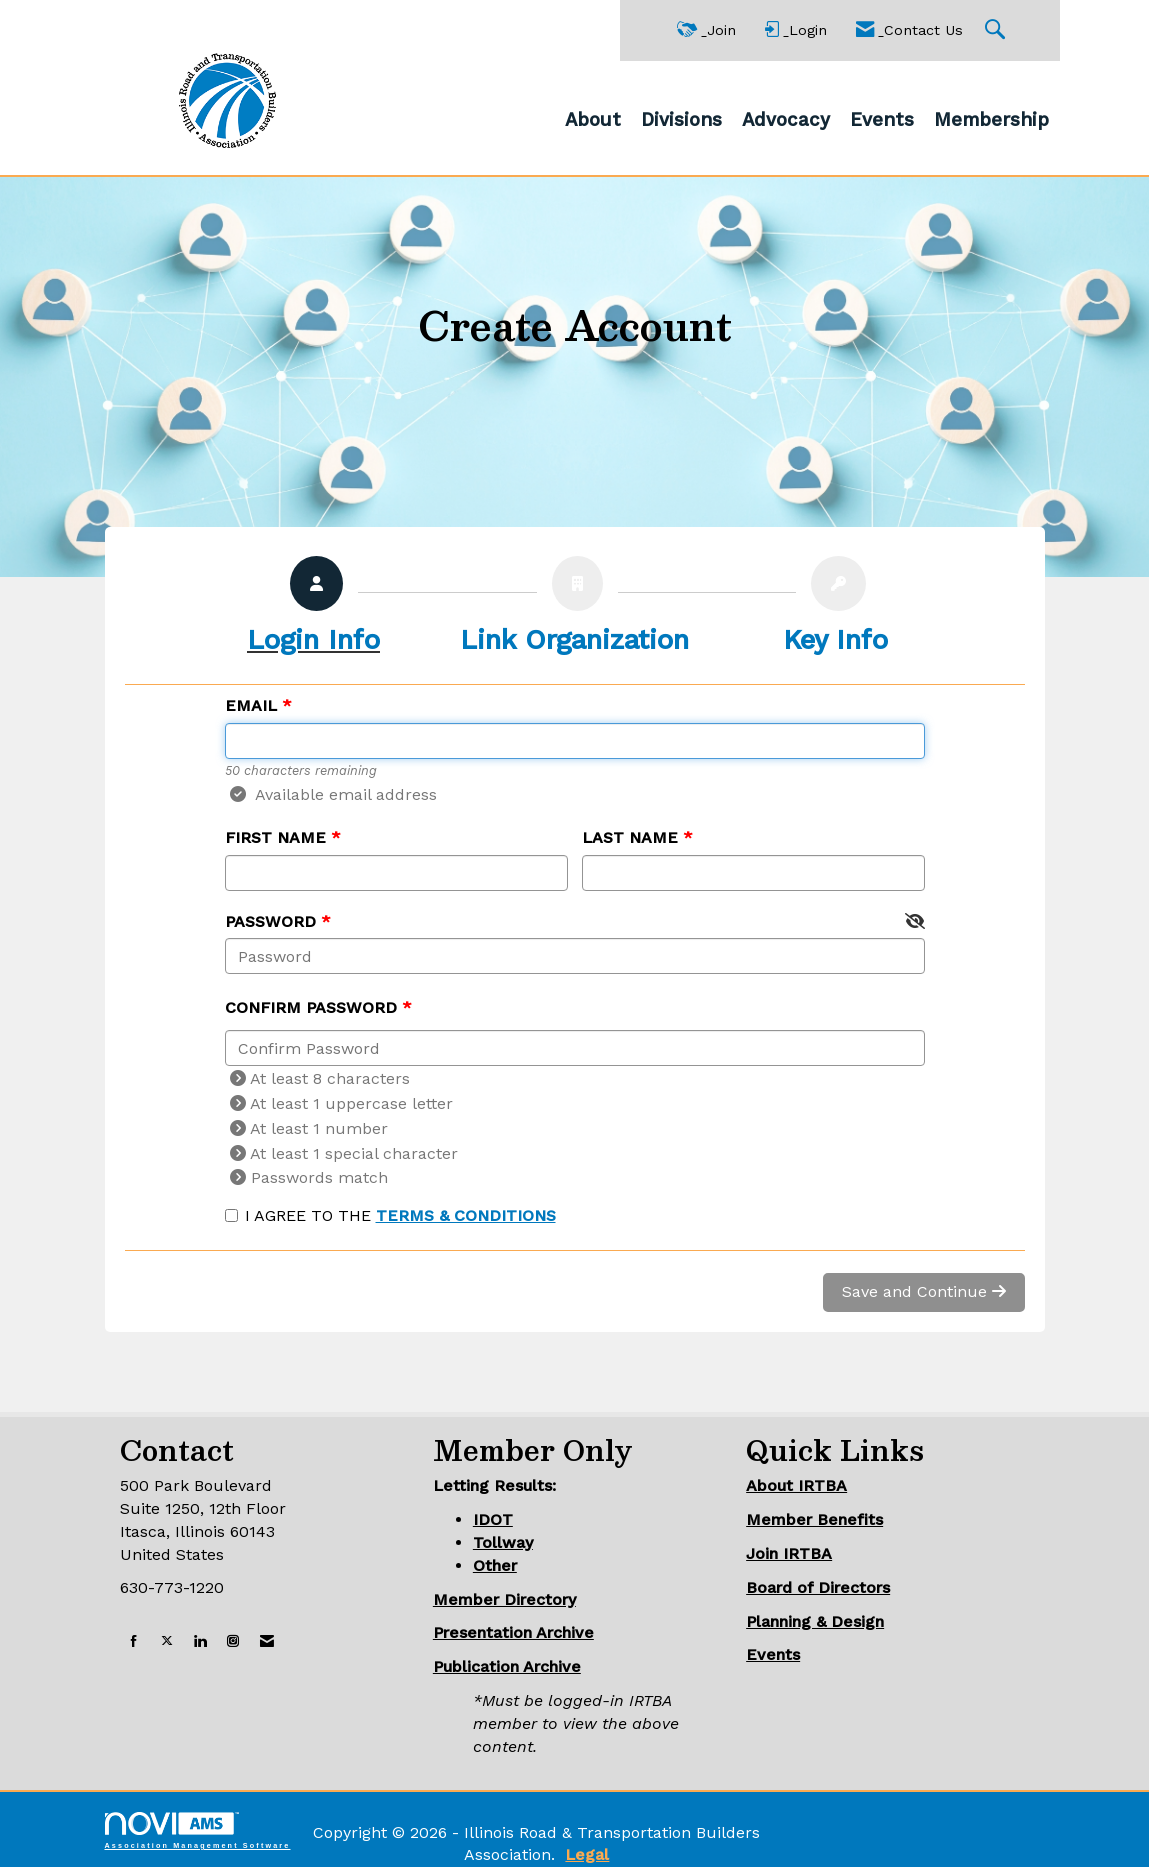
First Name (275, 837)
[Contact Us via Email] (267, 1641)
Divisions (681, 120)
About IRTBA (796, 1485)
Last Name (630, 837)
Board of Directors (818, 1587)
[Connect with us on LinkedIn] (200, 1641)
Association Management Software (198, 1830)
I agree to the (390, 1215)
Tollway (503, 1542)
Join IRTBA (789, 1553)
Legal (587, 1854)
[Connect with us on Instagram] (233, 1641)
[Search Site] (997, 30)
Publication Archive (507, 1666)
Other (495, 1565)
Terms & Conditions (466, 1215)
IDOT (493, 1519)
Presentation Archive (513, 1632)
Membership (991, 120)
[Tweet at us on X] (167, 1641)
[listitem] (313, 610)
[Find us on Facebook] (134, 1641)
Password (270, 921)
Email (251, 705)
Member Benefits (814, 1519)
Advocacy (786, 120)
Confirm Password (311, 1007)
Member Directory (504, 1599)
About (593, 120)
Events (882, 120)
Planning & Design (815, 1621)
